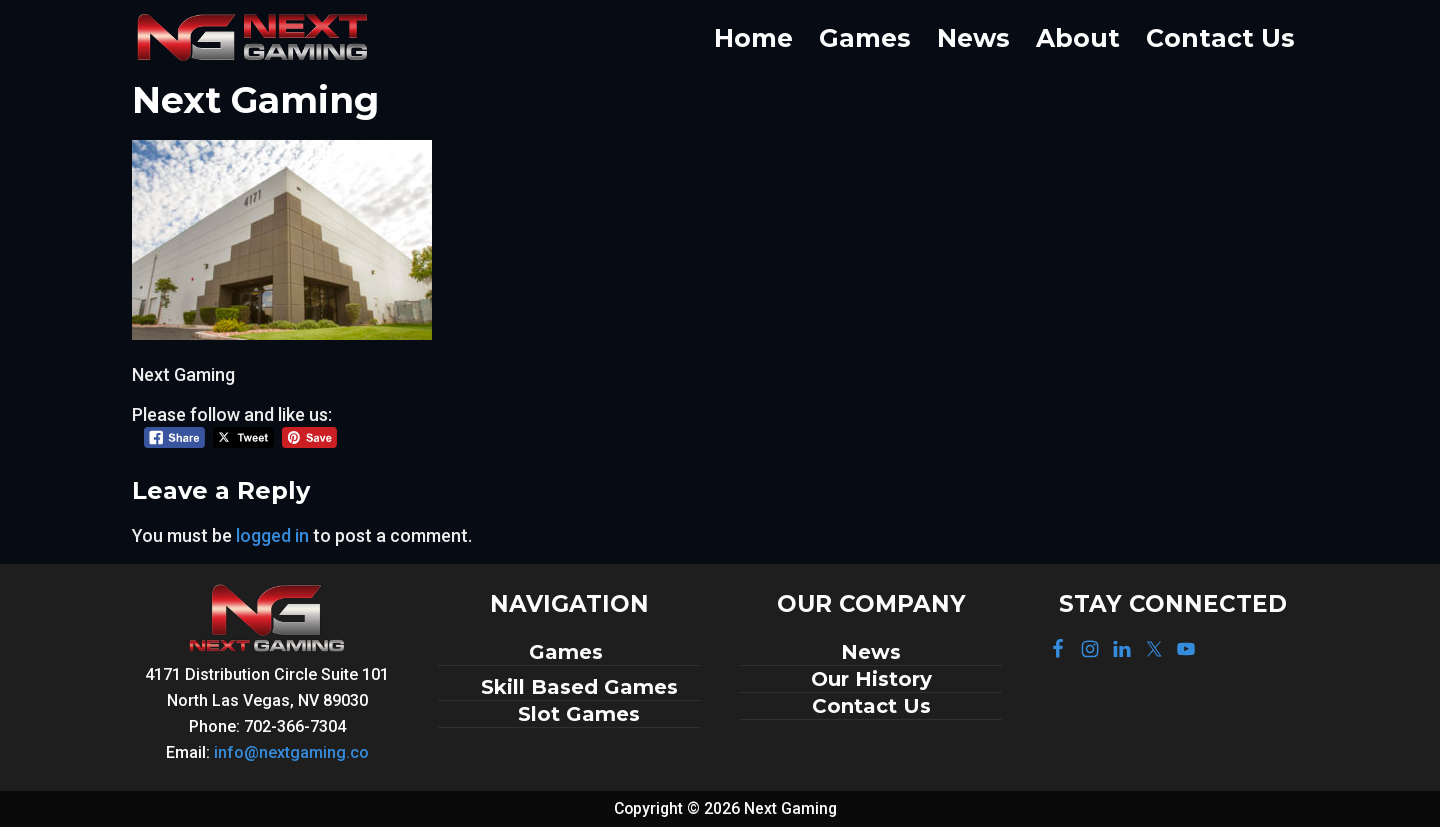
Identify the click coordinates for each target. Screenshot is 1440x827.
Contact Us (871, 706)
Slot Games (579, 714)
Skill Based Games (579, 687)
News (871, 652)
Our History (871, 679)
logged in (272, 535)
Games (569, 652)
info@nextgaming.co (291, 752)
